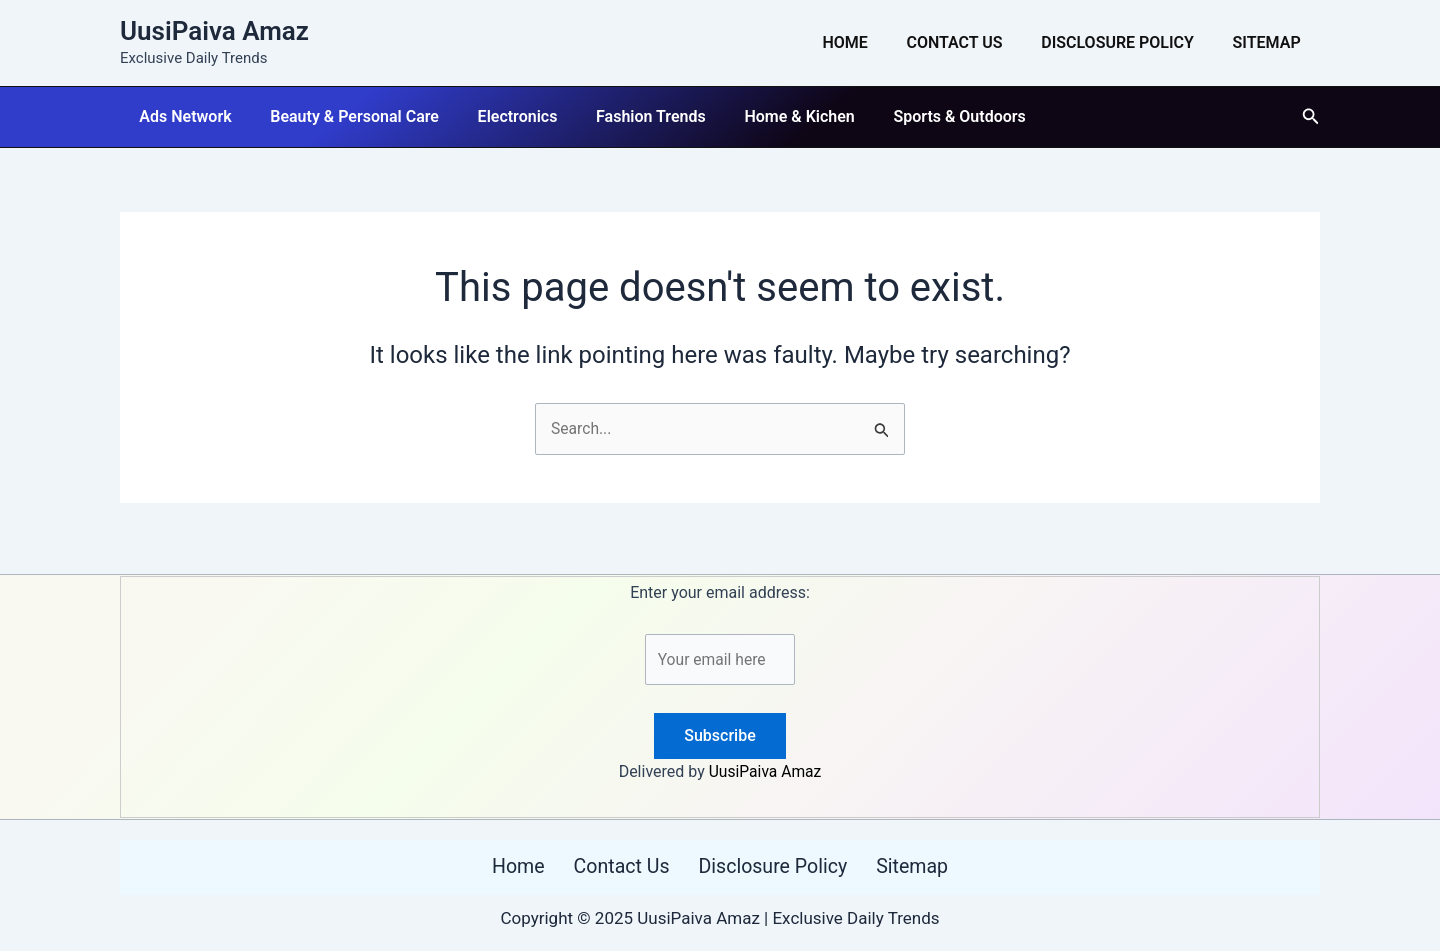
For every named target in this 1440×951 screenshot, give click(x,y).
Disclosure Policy (1127, 42)
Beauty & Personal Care (344, 116)
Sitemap (1270, 42)
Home (868, 42)
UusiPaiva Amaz (214, 31)
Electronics (501, 116)
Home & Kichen (769, 116)
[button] (1311, 116)
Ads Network (182, 116)
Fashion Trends (628, 116)
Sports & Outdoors (923, 116)
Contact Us (971, 42)
